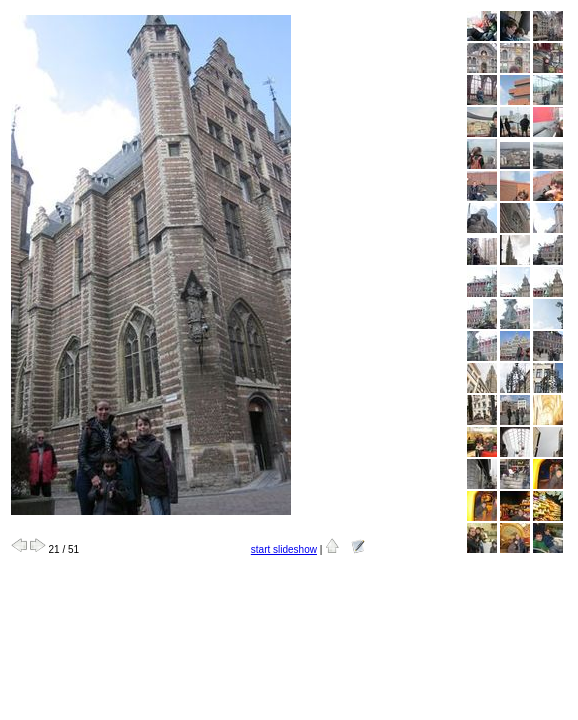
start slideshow (284, 549)
